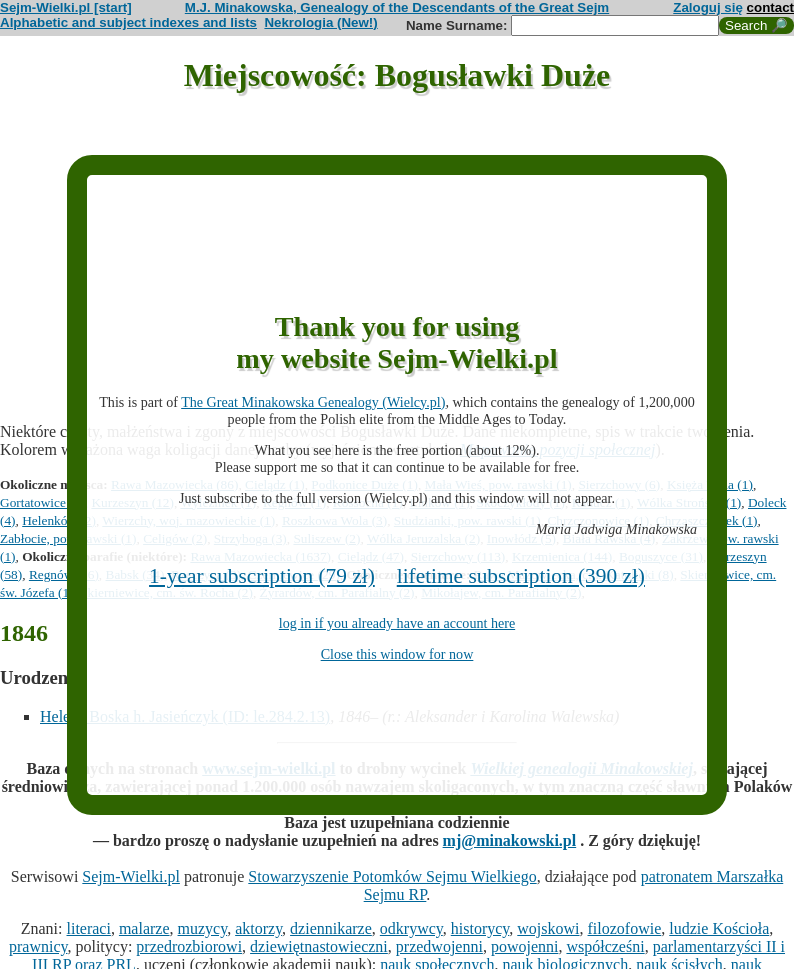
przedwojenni (439, 946)
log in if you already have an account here (397, 623)
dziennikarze (331, 928)
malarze (144, 928)
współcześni (605, 946)
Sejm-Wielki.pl (131, 876)
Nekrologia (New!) (320, 22)
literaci (89, 928)
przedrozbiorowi (189, 946)
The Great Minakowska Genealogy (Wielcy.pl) (313, 402)
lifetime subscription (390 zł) (521, 576)
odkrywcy (411, 928)
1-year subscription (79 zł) (262, 576)
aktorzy (258, 928)
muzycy (203, 928)
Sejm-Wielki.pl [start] (66, 7)
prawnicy (38, 946)
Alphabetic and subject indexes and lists (128, 22)
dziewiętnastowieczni (319, 946)
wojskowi (548, 928)
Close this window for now (397, 654)
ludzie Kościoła (719, 928)
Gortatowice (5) (42, 502)
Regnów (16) (64, 574)
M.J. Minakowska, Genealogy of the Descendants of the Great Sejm (397, 7)
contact (770, 7)
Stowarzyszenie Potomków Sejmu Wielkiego (392, 876)
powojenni (525, 946)
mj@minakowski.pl (510, 840)
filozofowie (625, 928)
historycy (480, 928)
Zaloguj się (708, 7)
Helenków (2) (59, 520)
